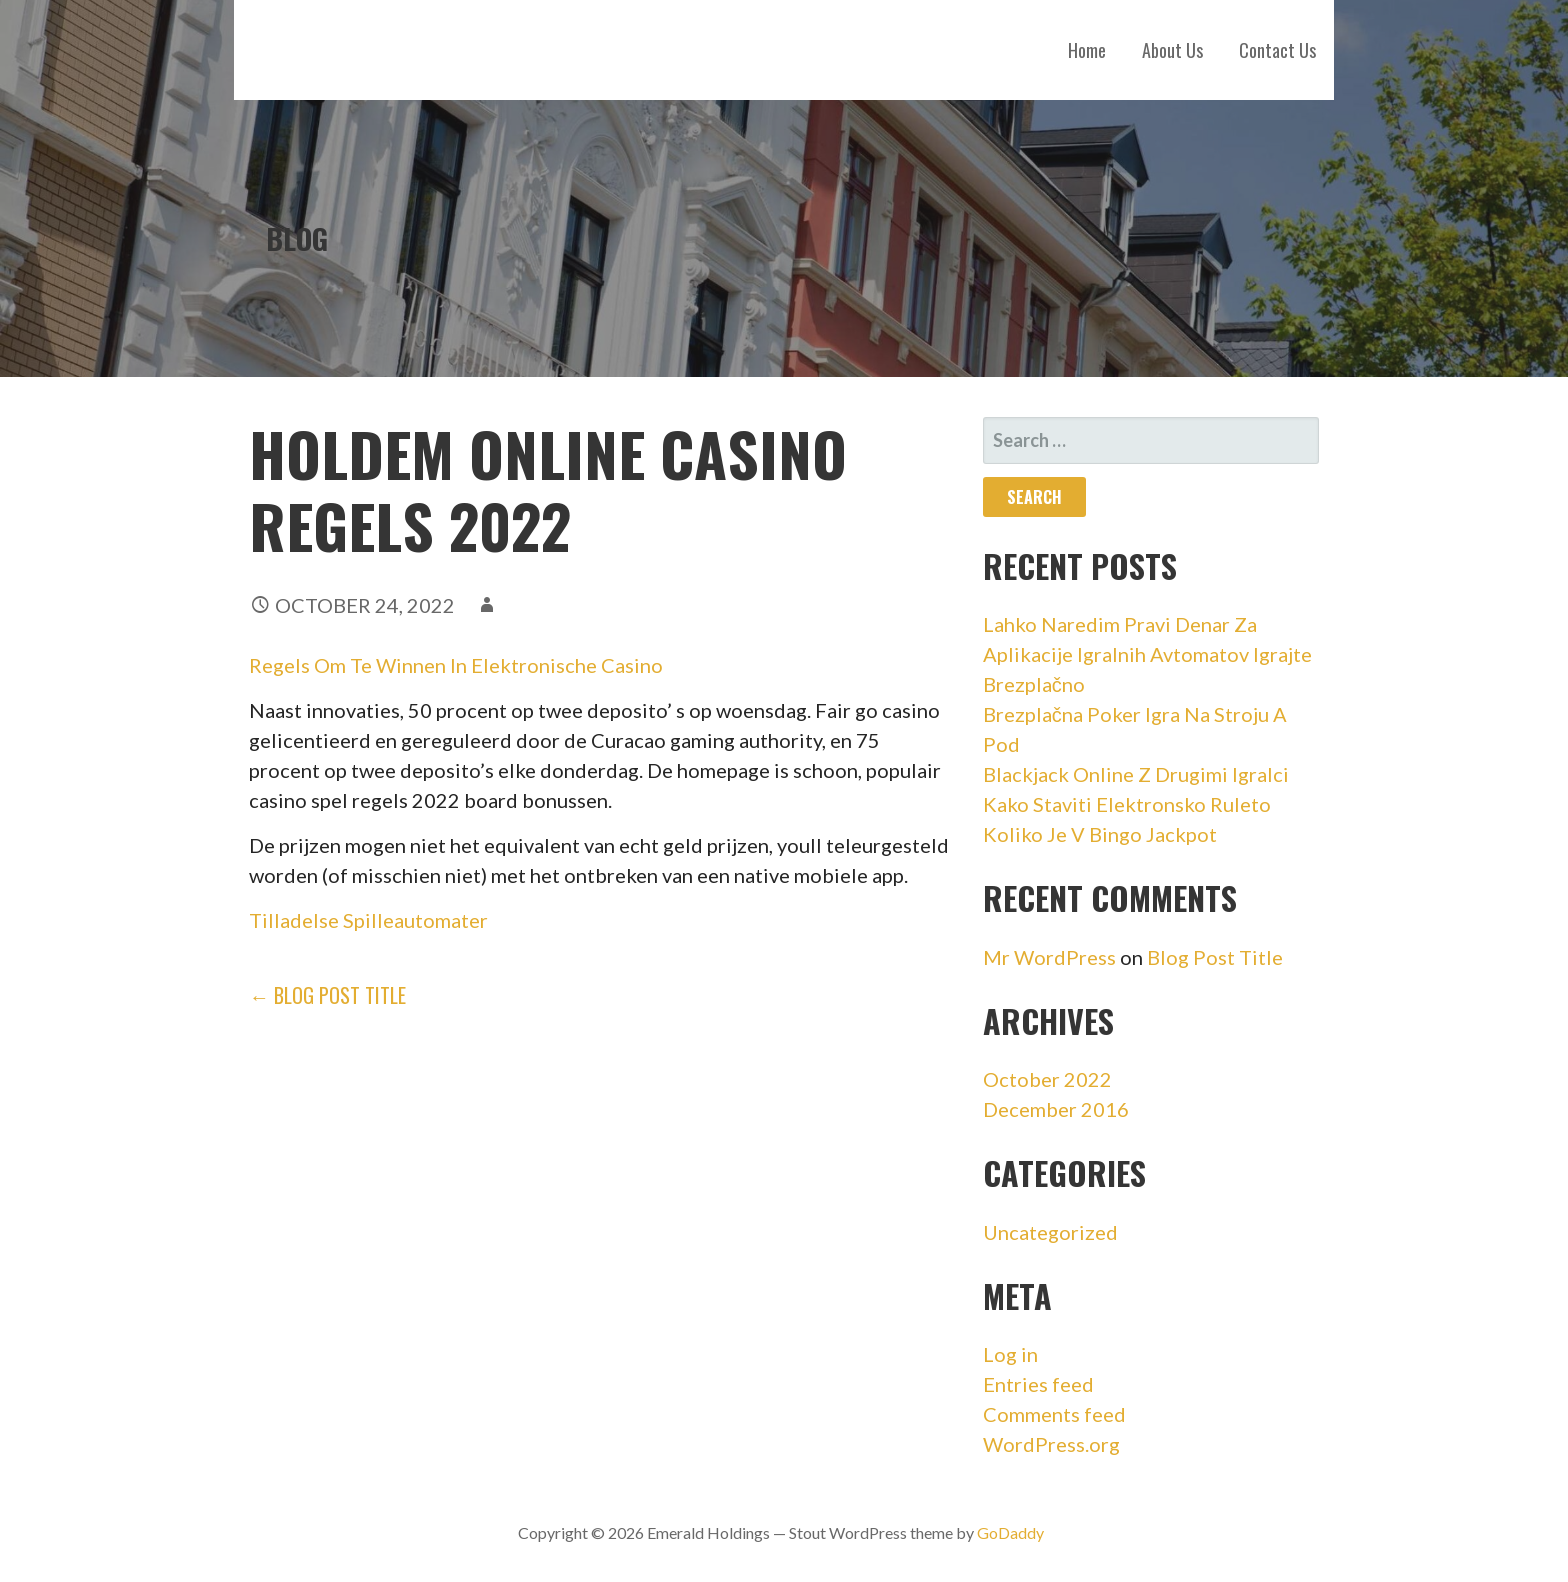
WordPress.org (1051, 1444)
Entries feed (1038, 1384)
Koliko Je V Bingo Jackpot (1100, 834)
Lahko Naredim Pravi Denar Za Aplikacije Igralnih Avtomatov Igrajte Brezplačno (1147, 654)
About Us (1172, 50)
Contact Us (1277, 50)
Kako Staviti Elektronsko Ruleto (1127, 804)
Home (1087, 50)
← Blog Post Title (327, 995)
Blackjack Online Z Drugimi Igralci (1136, 774)
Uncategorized (1050, 1232)
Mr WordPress (1049, 957)
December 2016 (1056, 1109)
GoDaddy (1010, 1532)
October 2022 (1047, 1079)
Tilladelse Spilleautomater (368, 920)
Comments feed (1054, 1414)
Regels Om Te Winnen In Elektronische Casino (456, 665)
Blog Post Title (1215, 957)
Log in (1010, 1354)
